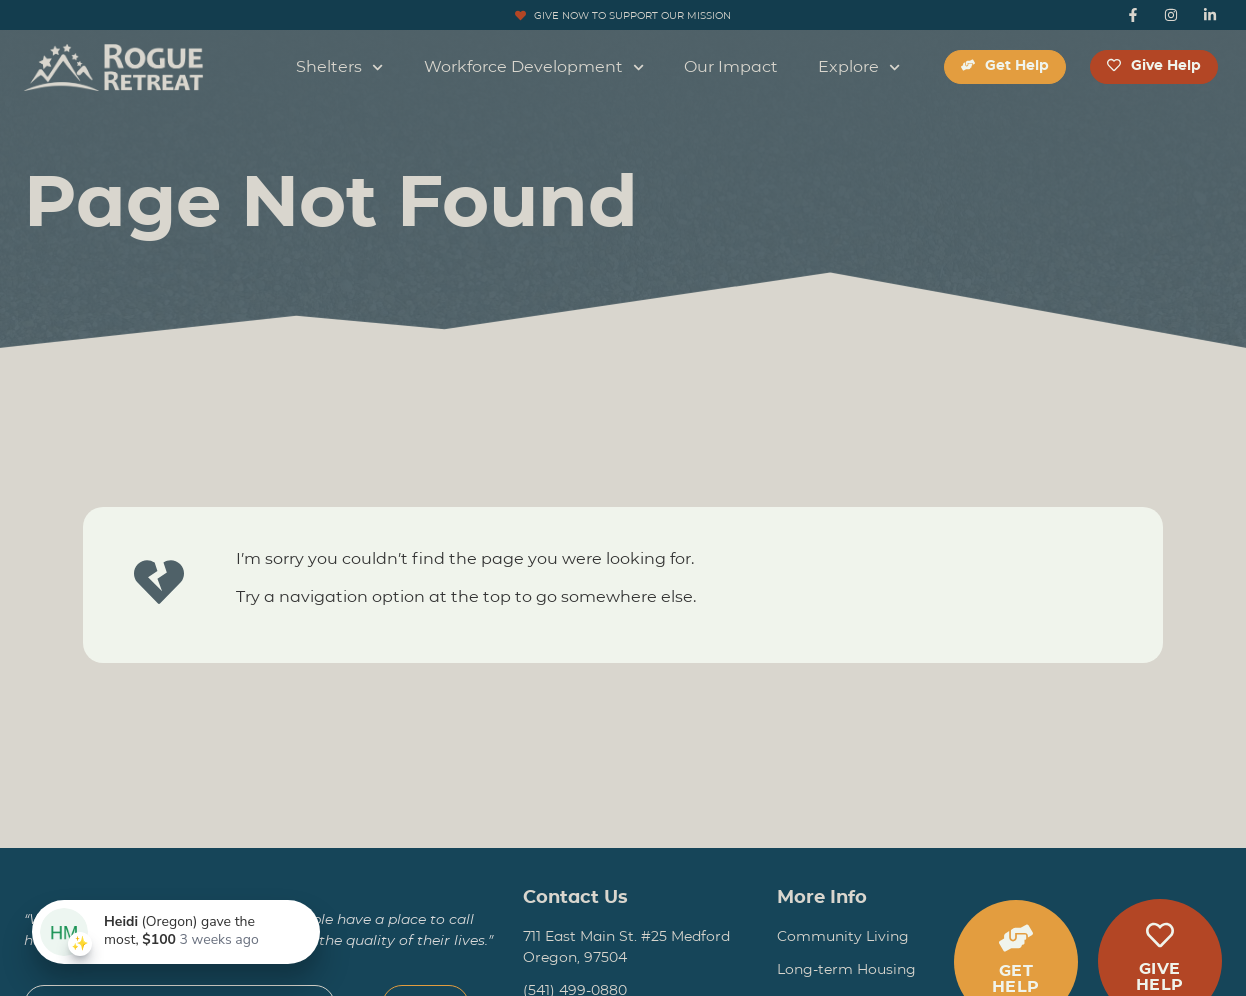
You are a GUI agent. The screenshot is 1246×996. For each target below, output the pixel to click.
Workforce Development (534, 67)
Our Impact (731, 66)
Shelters (339, 67)
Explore (859, 67)
